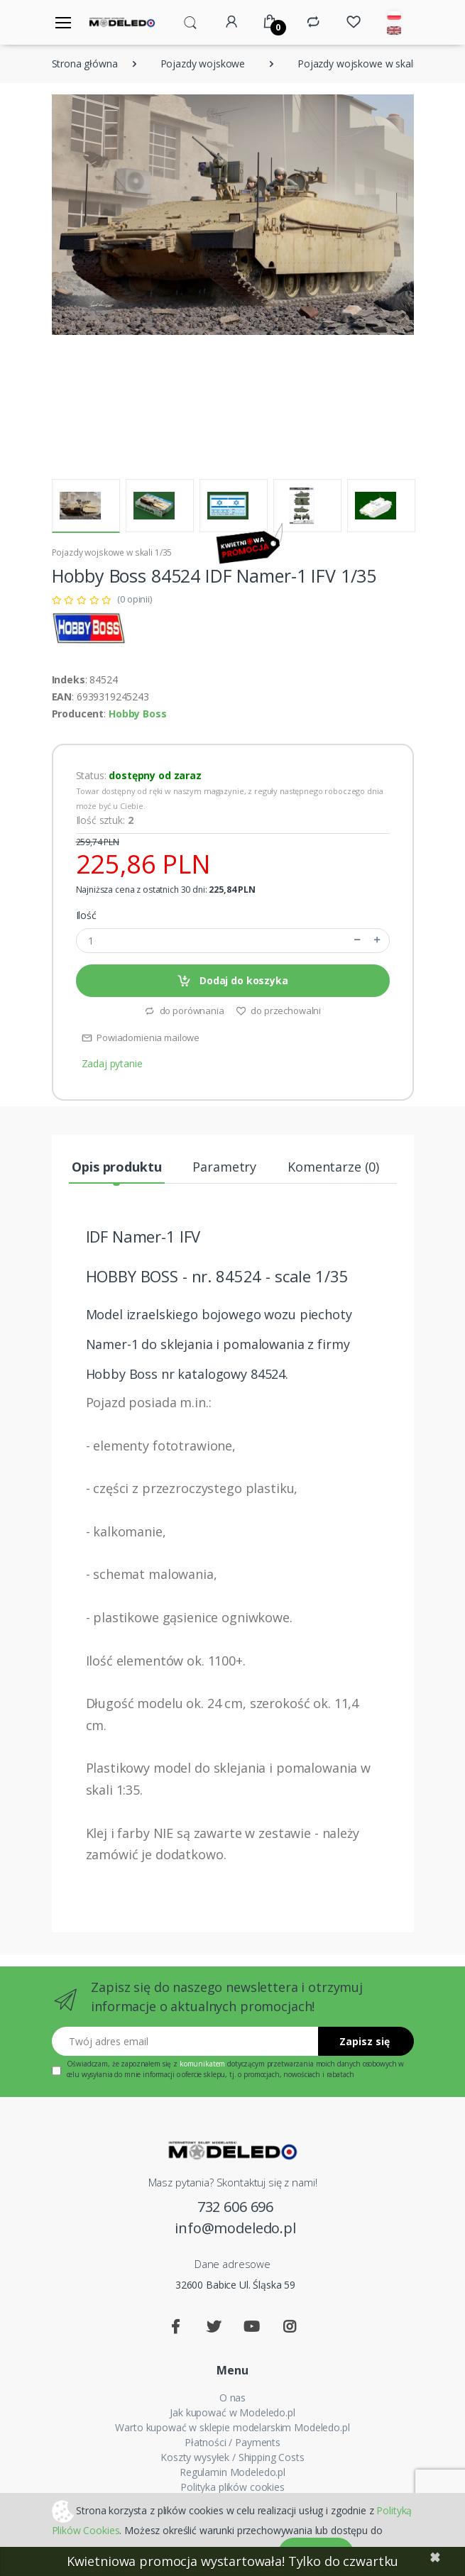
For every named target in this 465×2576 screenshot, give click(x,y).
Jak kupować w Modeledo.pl (232, 2412)
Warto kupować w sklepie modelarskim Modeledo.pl (232, 2427)
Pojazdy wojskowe (203, 63)
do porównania (184, 1010)
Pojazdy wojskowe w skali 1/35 (367, 63)
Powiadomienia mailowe (141, 1037)
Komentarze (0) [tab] (333, 1166)
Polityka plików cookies (232, 2487)
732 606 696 (235, 2206)
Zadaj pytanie (112, 1063)
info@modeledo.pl (235, 2228)
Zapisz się (364, 2041)
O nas (232, 2397)
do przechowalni (279, 1010)
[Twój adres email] (185, 2041)
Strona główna (85, 63)
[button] (190, 21)
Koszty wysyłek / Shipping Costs (232, 2457)
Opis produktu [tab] (116, 1166)
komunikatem (202, 2064)
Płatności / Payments (232, 2442)
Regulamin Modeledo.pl (232, 2472)
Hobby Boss (138, 713)
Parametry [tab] (224, 1166)
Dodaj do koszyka (232, 981)
